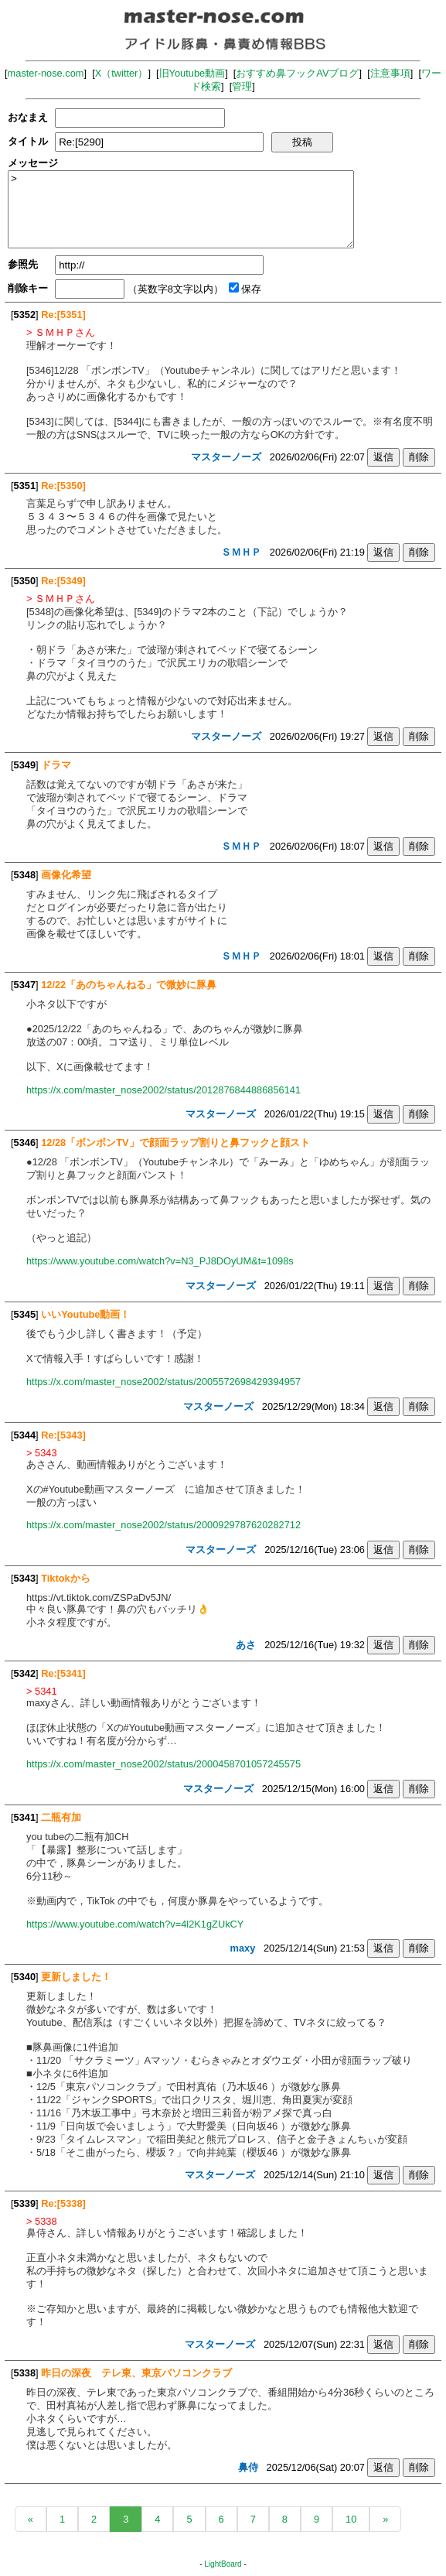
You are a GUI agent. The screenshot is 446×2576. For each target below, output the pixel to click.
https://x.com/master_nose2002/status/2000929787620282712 (163, 1525)
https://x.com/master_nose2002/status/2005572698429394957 (163, 1381)
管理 (242, 86)
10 (351, 2519)
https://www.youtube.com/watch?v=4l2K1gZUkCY (134, 1924)
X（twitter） (121, 73)
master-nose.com (46, 73)
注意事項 (390, 73)
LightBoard (222, 2564)
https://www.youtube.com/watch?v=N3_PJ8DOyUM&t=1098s (160, 1261)
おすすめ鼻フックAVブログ (297, 73)
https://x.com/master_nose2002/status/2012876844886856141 (163, 1090)
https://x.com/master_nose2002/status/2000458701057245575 (163, 1764)
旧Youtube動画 (192, 73)
